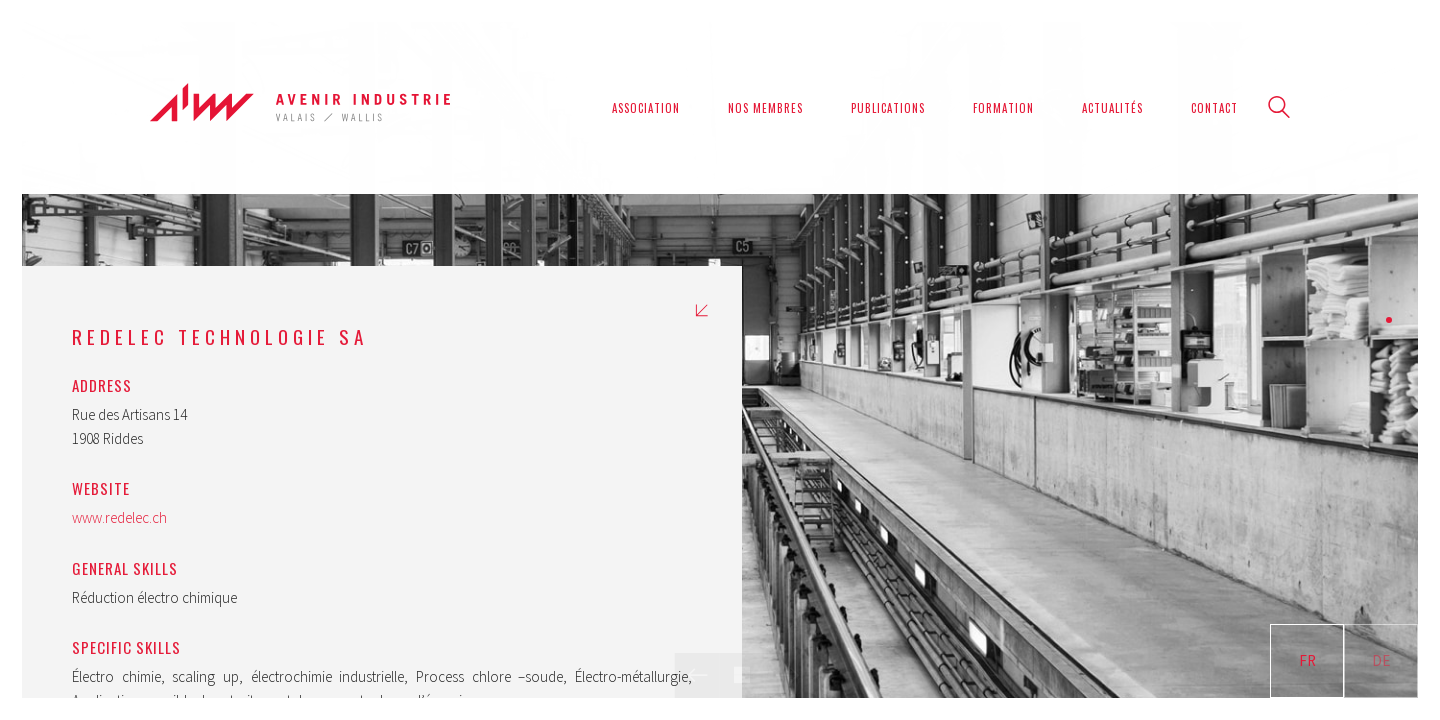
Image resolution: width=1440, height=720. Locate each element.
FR (1307, 660)
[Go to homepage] (300, 107)
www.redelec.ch (119, 517)
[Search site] (1279, 109)
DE (1381, 660)
